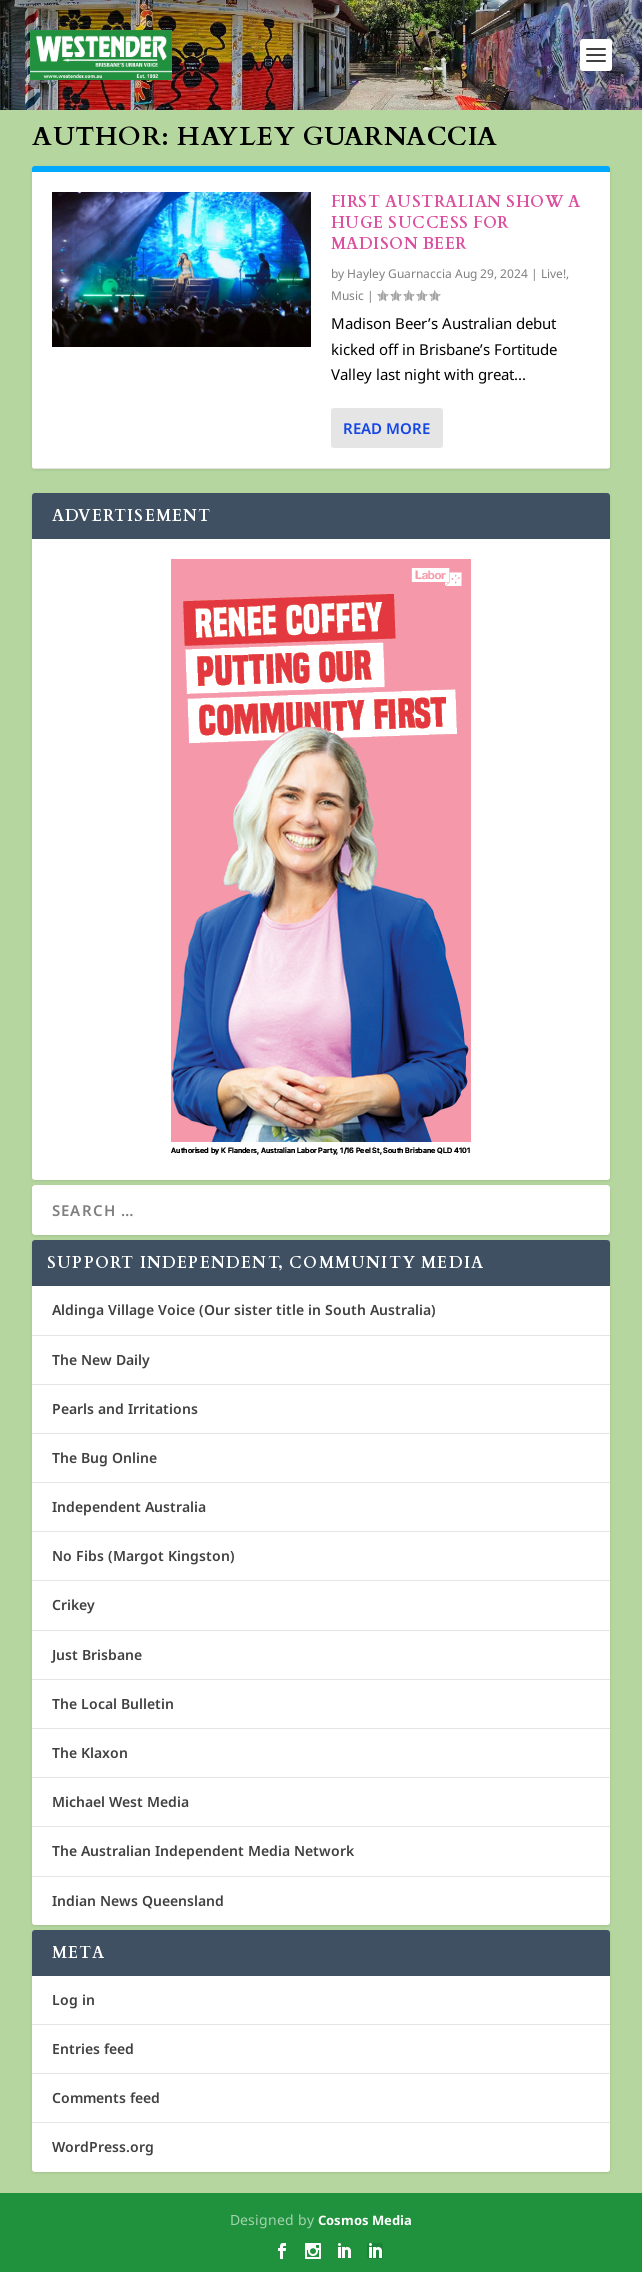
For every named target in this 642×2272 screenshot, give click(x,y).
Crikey (73, 1604)
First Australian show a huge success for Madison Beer (456, 223)
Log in (73, 1999)
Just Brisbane (97, 1654)
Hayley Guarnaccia (399, 273)
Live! (553, 273)
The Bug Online (104, 1457)
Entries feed (93, 2048)
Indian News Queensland (138, 1900)
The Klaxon (90, 1752)
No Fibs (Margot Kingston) (143, 1555)
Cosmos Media (365, 2220)
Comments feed (106, 2097)
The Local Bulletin (113, 1703)
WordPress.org (103, 2146)
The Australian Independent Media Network (203, 1850)
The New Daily (101, 1359)
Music (347, 295)
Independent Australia (129, 1506)
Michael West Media (120, 1801)
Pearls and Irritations (125, 1408)
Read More (386, 428)
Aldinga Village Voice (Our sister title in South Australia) (244, 1309)
